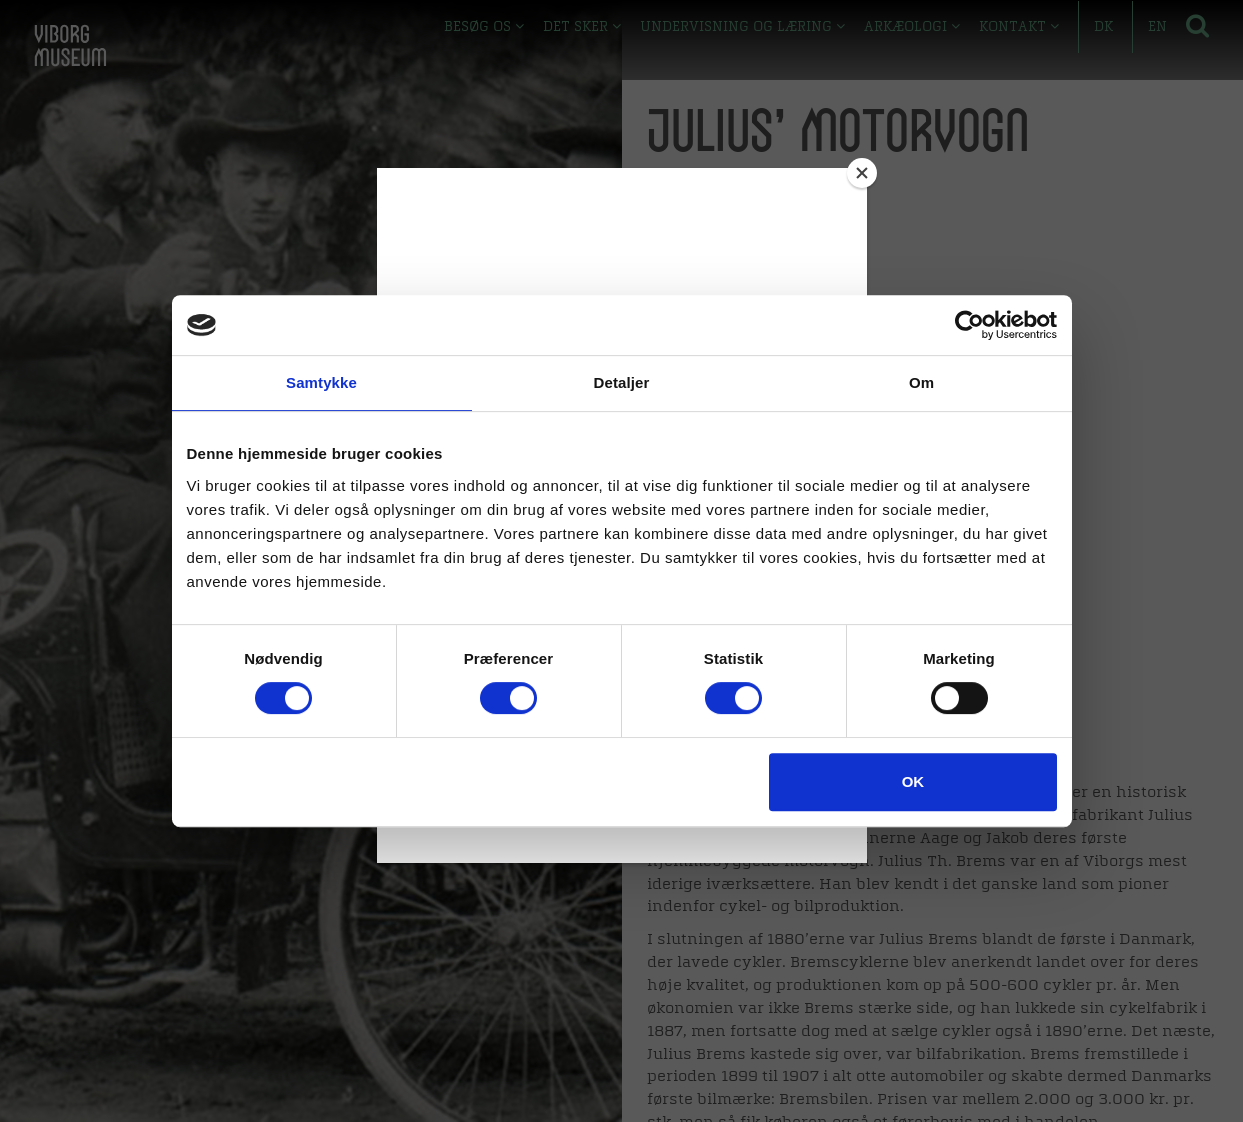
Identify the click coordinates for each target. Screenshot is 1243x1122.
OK (913, 781)
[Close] (862, 173)
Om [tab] (921, 382)
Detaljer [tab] (622, 382)
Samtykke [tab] (321, 382)
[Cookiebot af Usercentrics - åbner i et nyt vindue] (969, 325)
